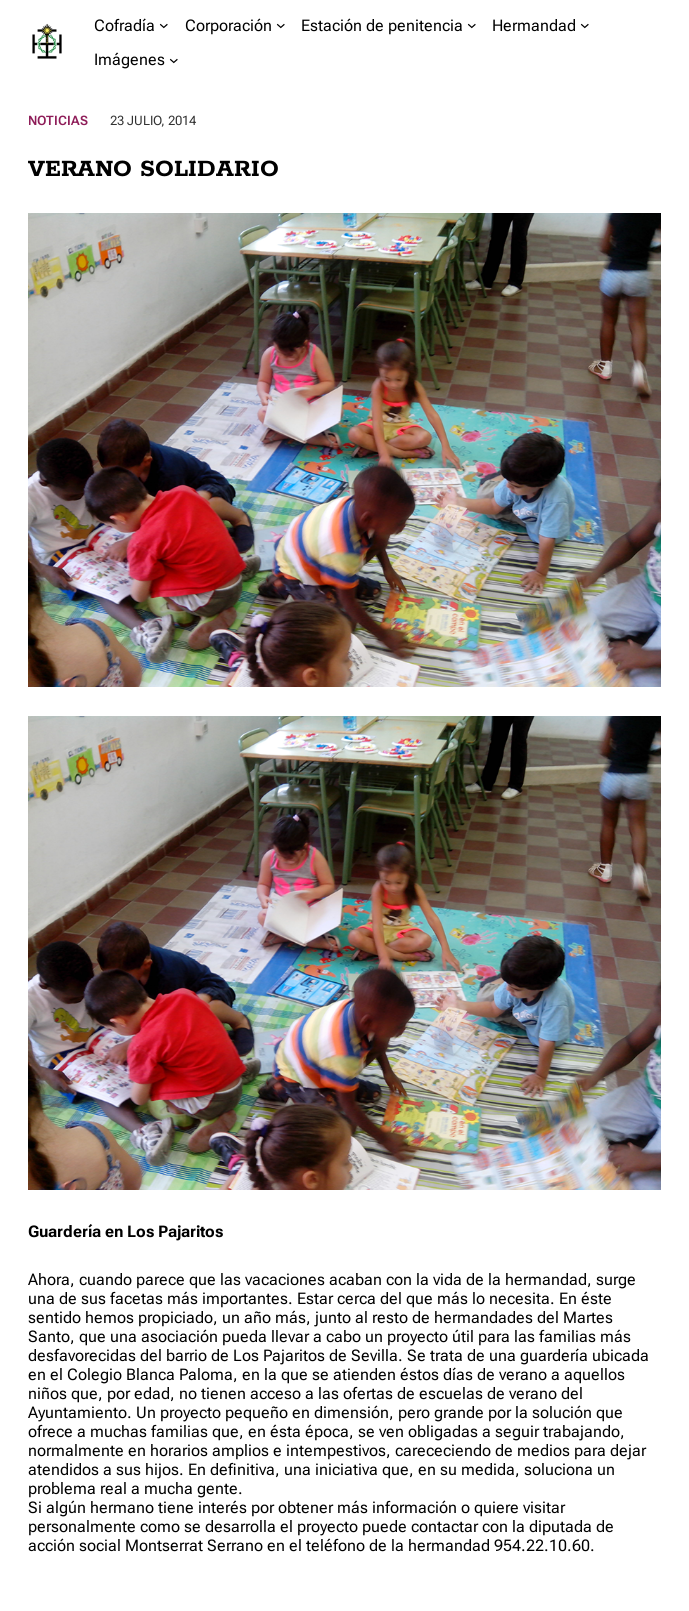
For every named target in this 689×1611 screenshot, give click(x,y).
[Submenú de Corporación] (281, 25)
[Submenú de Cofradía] (164, 25)
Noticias (58, 120)
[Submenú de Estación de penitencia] (472, 25)
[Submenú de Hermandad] (585, 25)
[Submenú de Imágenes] (174, 60)
